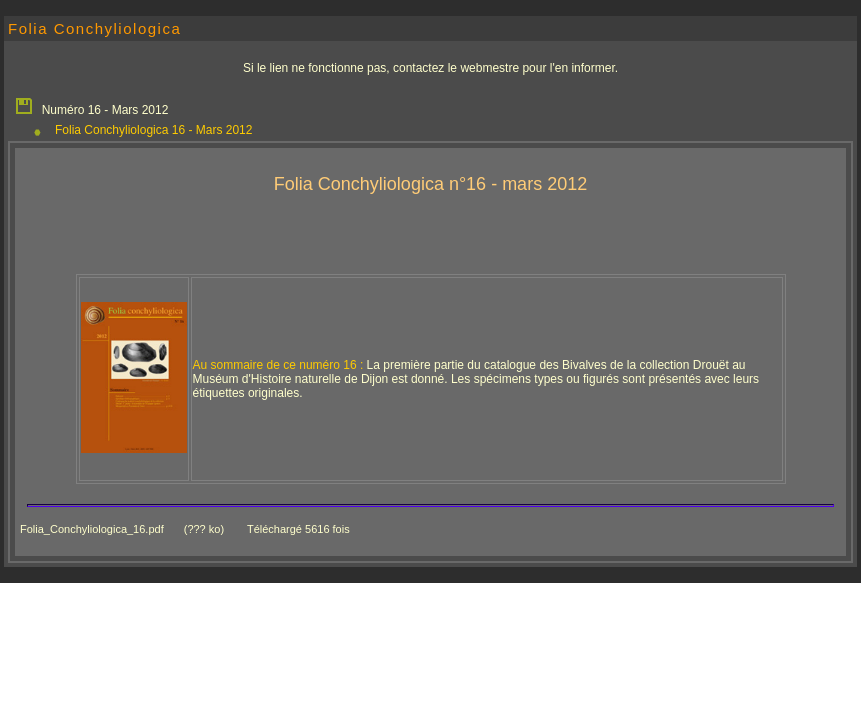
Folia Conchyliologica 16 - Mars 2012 (153, 130)
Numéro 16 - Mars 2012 (91, 105)
